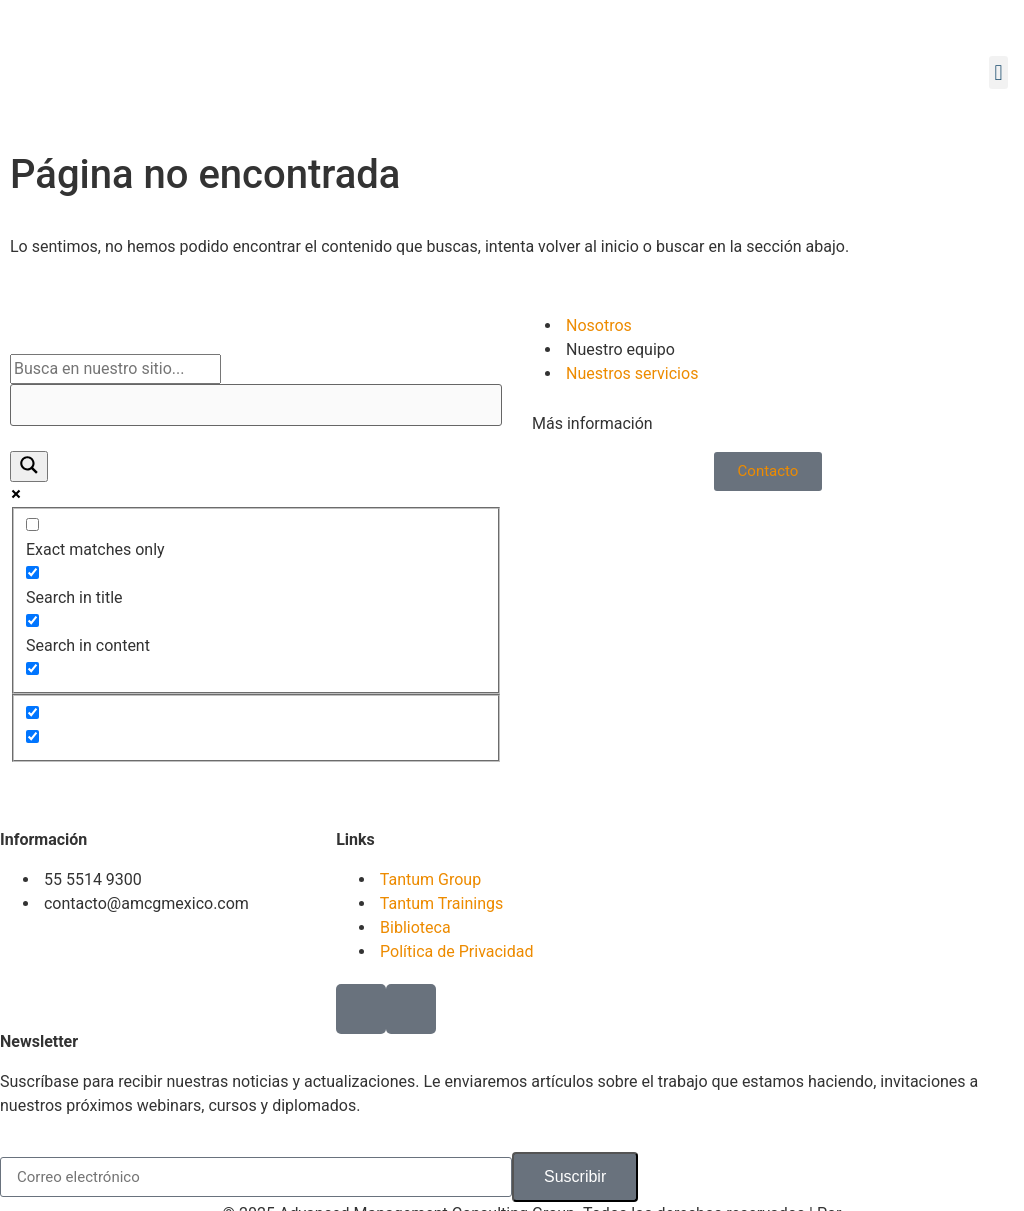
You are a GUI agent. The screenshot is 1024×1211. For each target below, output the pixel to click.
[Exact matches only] (32, 524)
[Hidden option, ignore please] (32, 712)
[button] (998, 72)
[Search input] (115, 369)
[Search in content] (32, 620)
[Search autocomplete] (256, 405)
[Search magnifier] (29, 466)
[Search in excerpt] (32, 668)
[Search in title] (32, 572)
